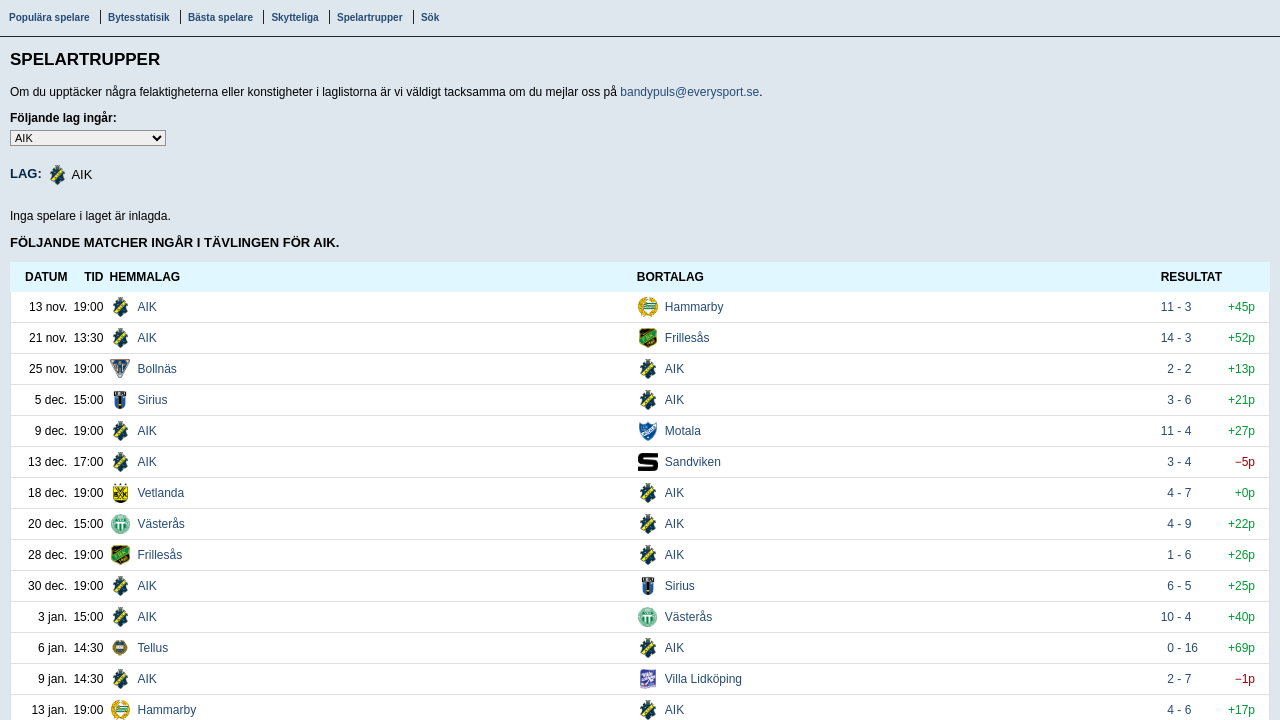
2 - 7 (1179, 679)
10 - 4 (1179, 617)
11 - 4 (1179, 431)
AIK (146, 307)
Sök (430, 17)
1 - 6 (1179, 555)
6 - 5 (1179, 586)
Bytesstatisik (139, 17)
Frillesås (687, 338)
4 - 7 (1179, 493)
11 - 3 (1179, 307)
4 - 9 (1179, 524)
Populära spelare (49, 17)
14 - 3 (1179, 338)
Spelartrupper (370, 17)
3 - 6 (1179, 400)
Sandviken (693, 462)
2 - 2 (1179, 369)
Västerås (160, 524)
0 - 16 (1179, 648)
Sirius (152, 400)
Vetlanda (160, 493)
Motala (683, 431)
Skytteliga (294, 17)
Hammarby (694, 307)
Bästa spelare (220, 17)
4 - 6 (1179, 710)
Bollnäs (156, 369)
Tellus (152, 648)
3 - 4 (1179, 462)
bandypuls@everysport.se (689, 92)
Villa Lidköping (703, 679)
